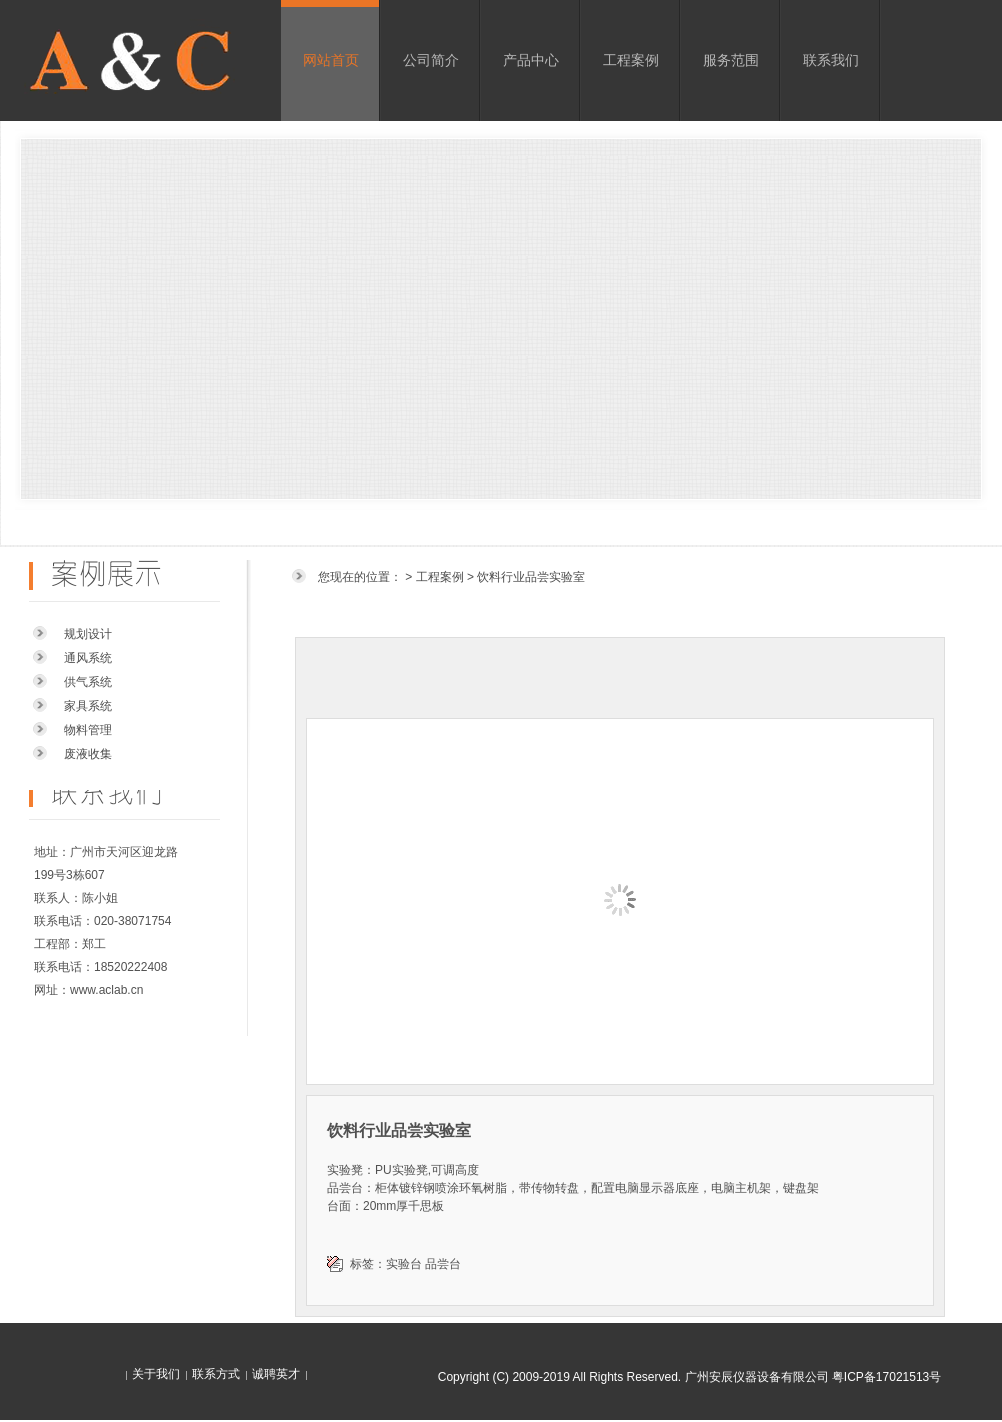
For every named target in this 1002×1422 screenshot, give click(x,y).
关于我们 (156, 1374)
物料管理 (88, 730)
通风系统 (88, 658)
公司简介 (431, 60)
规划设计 (88, 634)
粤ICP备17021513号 (886, 1377)
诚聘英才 (276, 1374)
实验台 (404, 1264)
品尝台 (443, 1264)
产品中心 (531, 60)
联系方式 (216, 1374)
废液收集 (88, 754)
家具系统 (88, 706)
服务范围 (731, 60)
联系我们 (831, 60)
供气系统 (88, 682)
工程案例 (631, 60)
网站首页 (331, 60)
